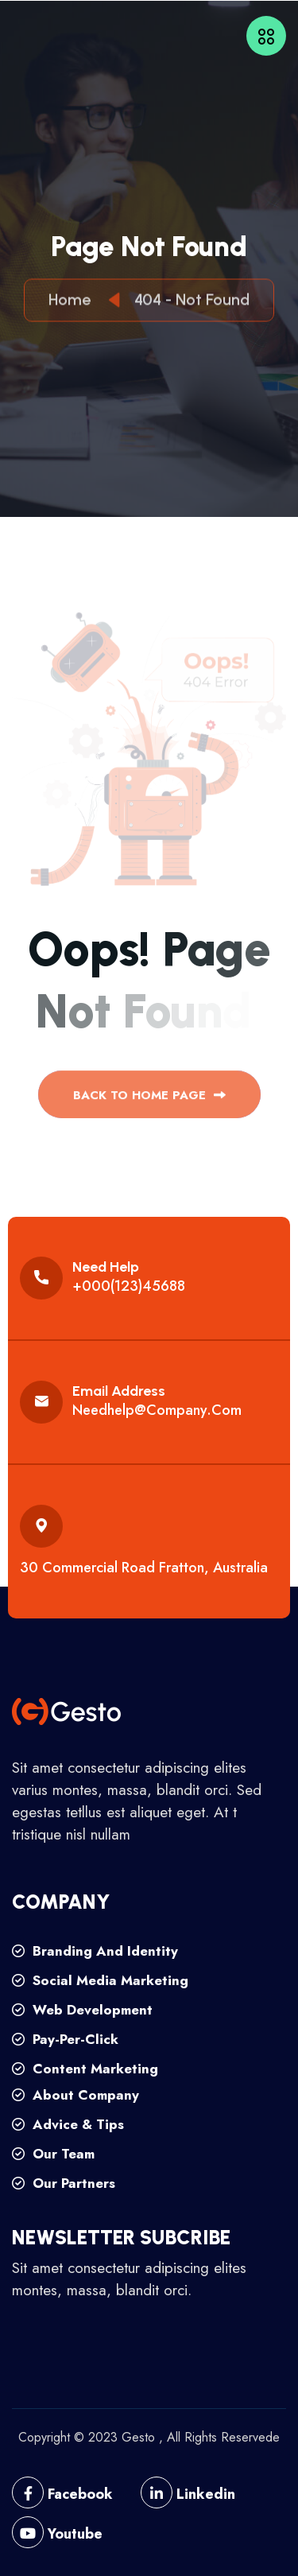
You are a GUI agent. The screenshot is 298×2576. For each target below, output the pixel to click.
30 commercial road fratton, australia (144, 1567)
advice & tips (68, 2124)
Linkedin (188, 2494)
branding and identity (95, 1950)
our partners (63, 2183)
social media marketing (100, 1980)
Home (73, 302)
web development (82, 2009)
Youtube (57, 2534)
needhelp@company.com (157, 1410)
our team (53, 2153)
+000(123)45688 (128, 1286)
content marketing (85, 2068)
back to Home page (149, 1100)
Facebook (62, 2494)
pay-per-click (65, 2039)
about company (75, 2094)
